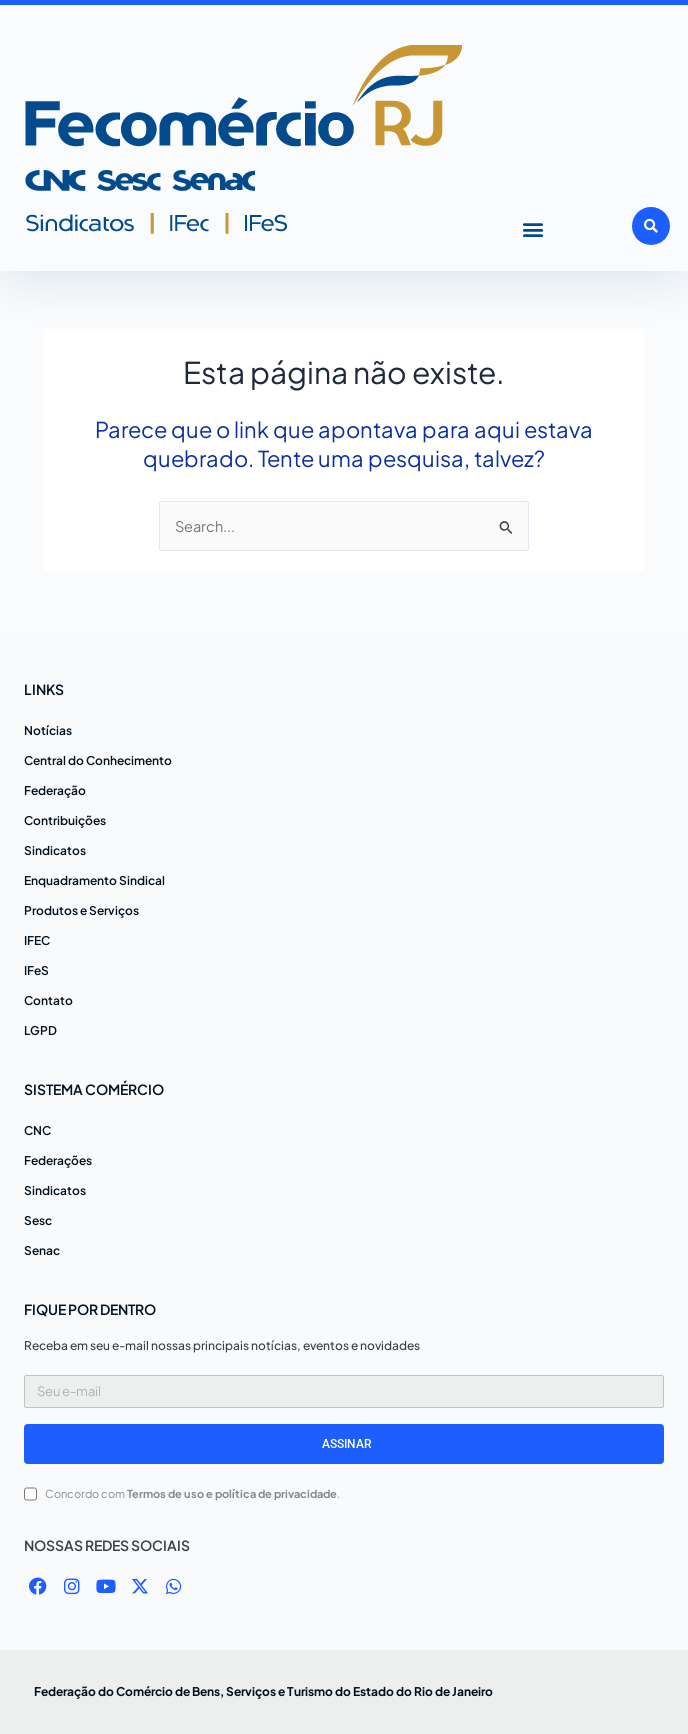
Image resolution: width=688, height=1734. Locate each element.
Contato (48, 1000)
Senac (42, 1250)
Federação (55, 790)
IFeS (36, 970)
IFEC (37, 940)
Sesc (38, 1220)
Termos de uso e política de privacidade (232, 1493)
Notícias (48, 730)
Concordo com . (192, 1493)
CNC (37, 1130)
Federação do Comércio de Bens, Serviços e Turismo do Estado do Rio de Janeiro (263, 1691)
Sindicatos (55, 850)
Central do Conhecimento (98, 760)
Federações (58, 1160)
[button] (533, 228)
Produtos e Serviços (81, 910)
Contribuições (65, 820)
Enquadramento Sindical (94, 880)
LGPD (40, 1030)
